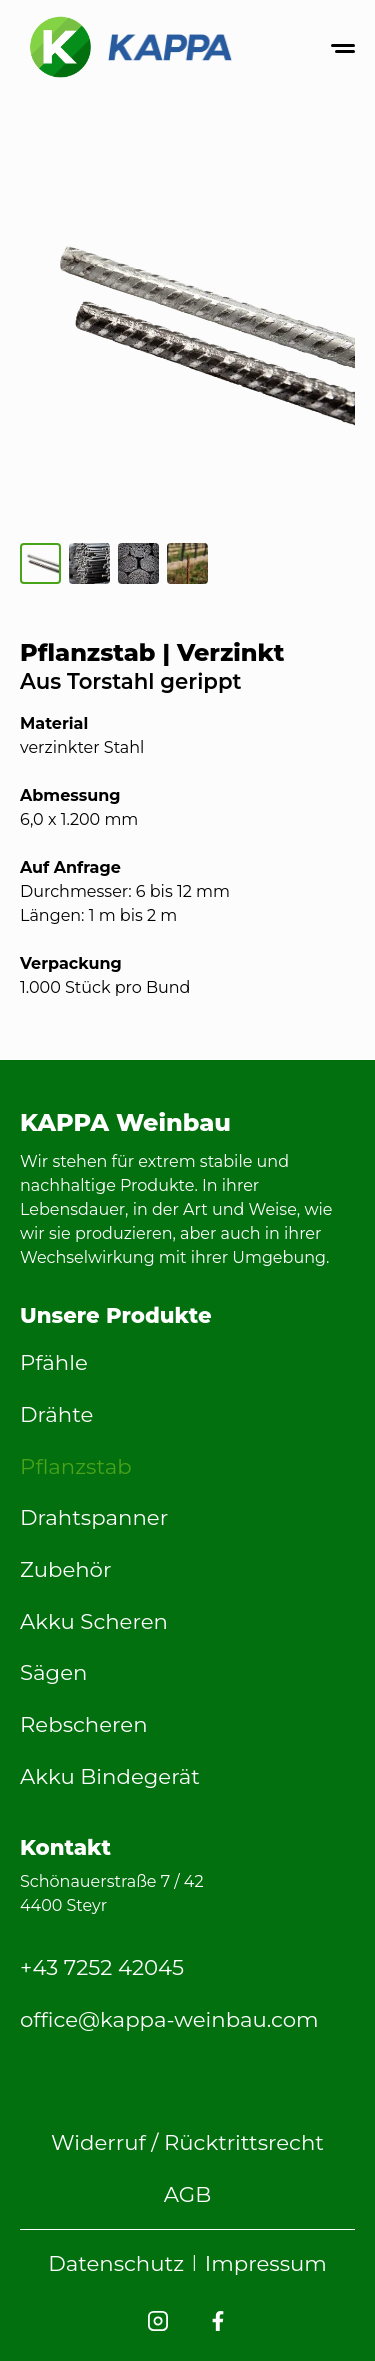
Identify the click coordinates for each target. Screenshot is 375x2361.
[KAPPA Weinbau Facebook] (218, 2321)
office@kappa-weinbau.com (169, 2019)
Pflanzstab (76, 1466)
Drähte (56, 1414)
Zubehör (65, 1569)
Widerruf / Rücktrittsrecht (187, 2142)
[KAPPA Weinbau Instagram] (158, 2321)
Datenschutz (116, 2263)
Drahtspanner (94, 1517)
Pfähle (54, 1362)
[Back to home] (130, 48)
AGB (188, 2194)
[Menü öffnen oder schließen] (343, 48)
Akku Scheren (94, 1621)
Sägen (53, 1672)
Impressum (266, 2263)
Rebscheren (84, 1724)
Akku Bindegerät (110, 1776)
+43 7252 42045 (102, 1967)
